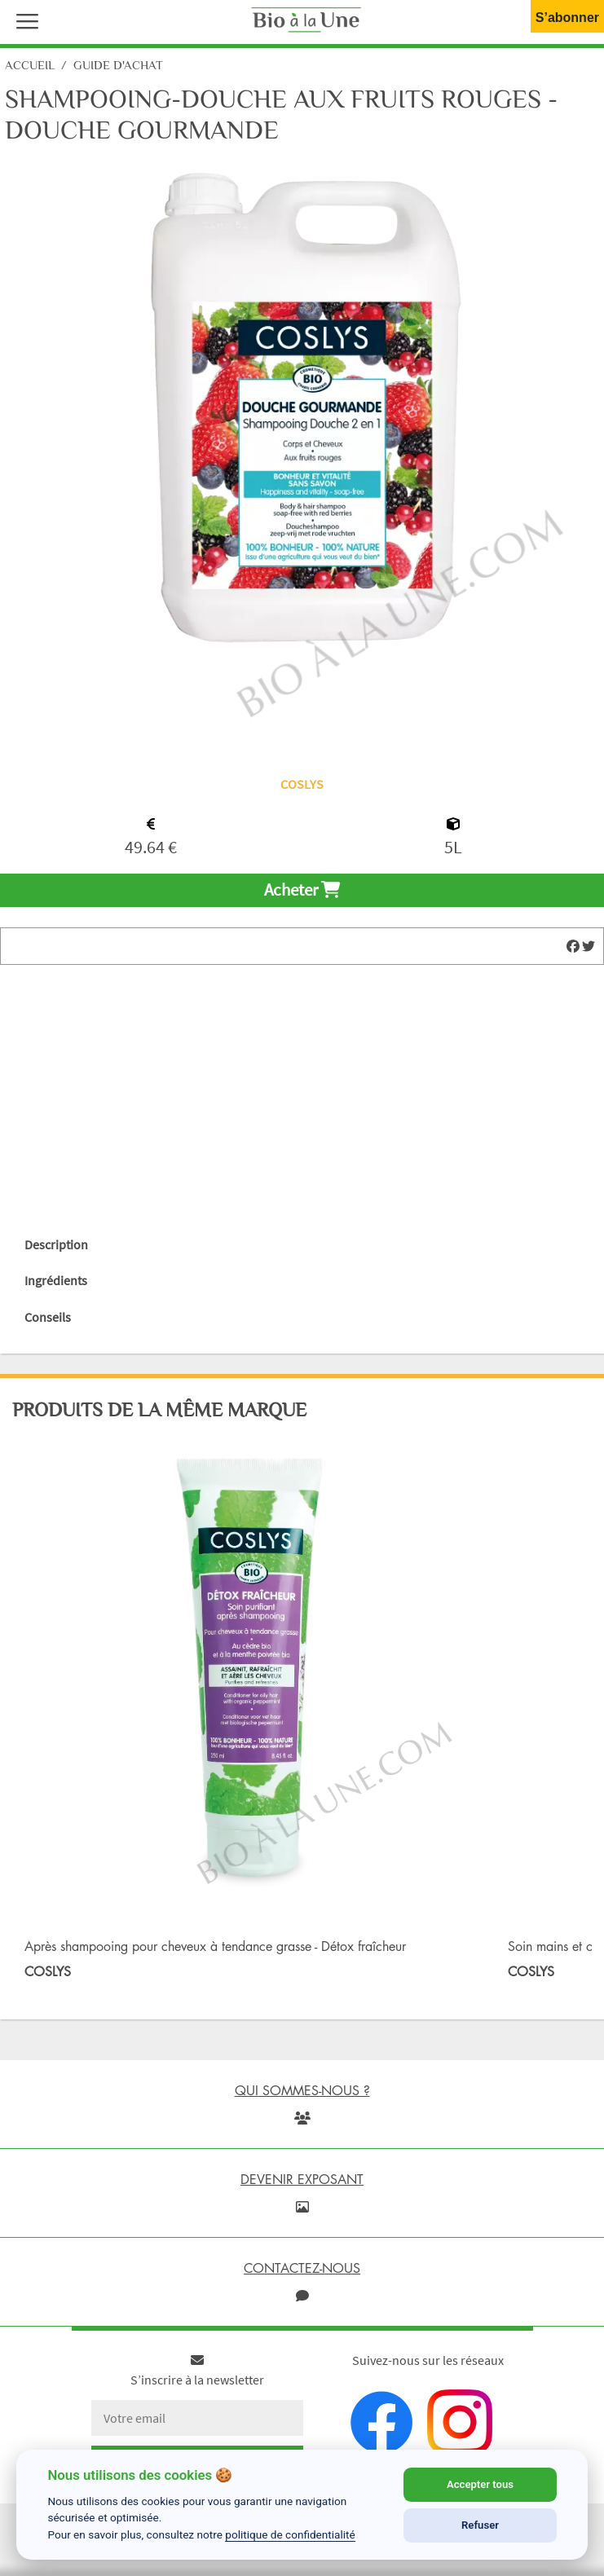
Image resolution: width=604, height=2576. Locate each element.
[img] (573, 946)
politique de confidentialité (290, 2534)
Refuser (480, 2525)
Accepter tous (480, 2484)
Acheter (302, 889)
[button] (23, 19)
